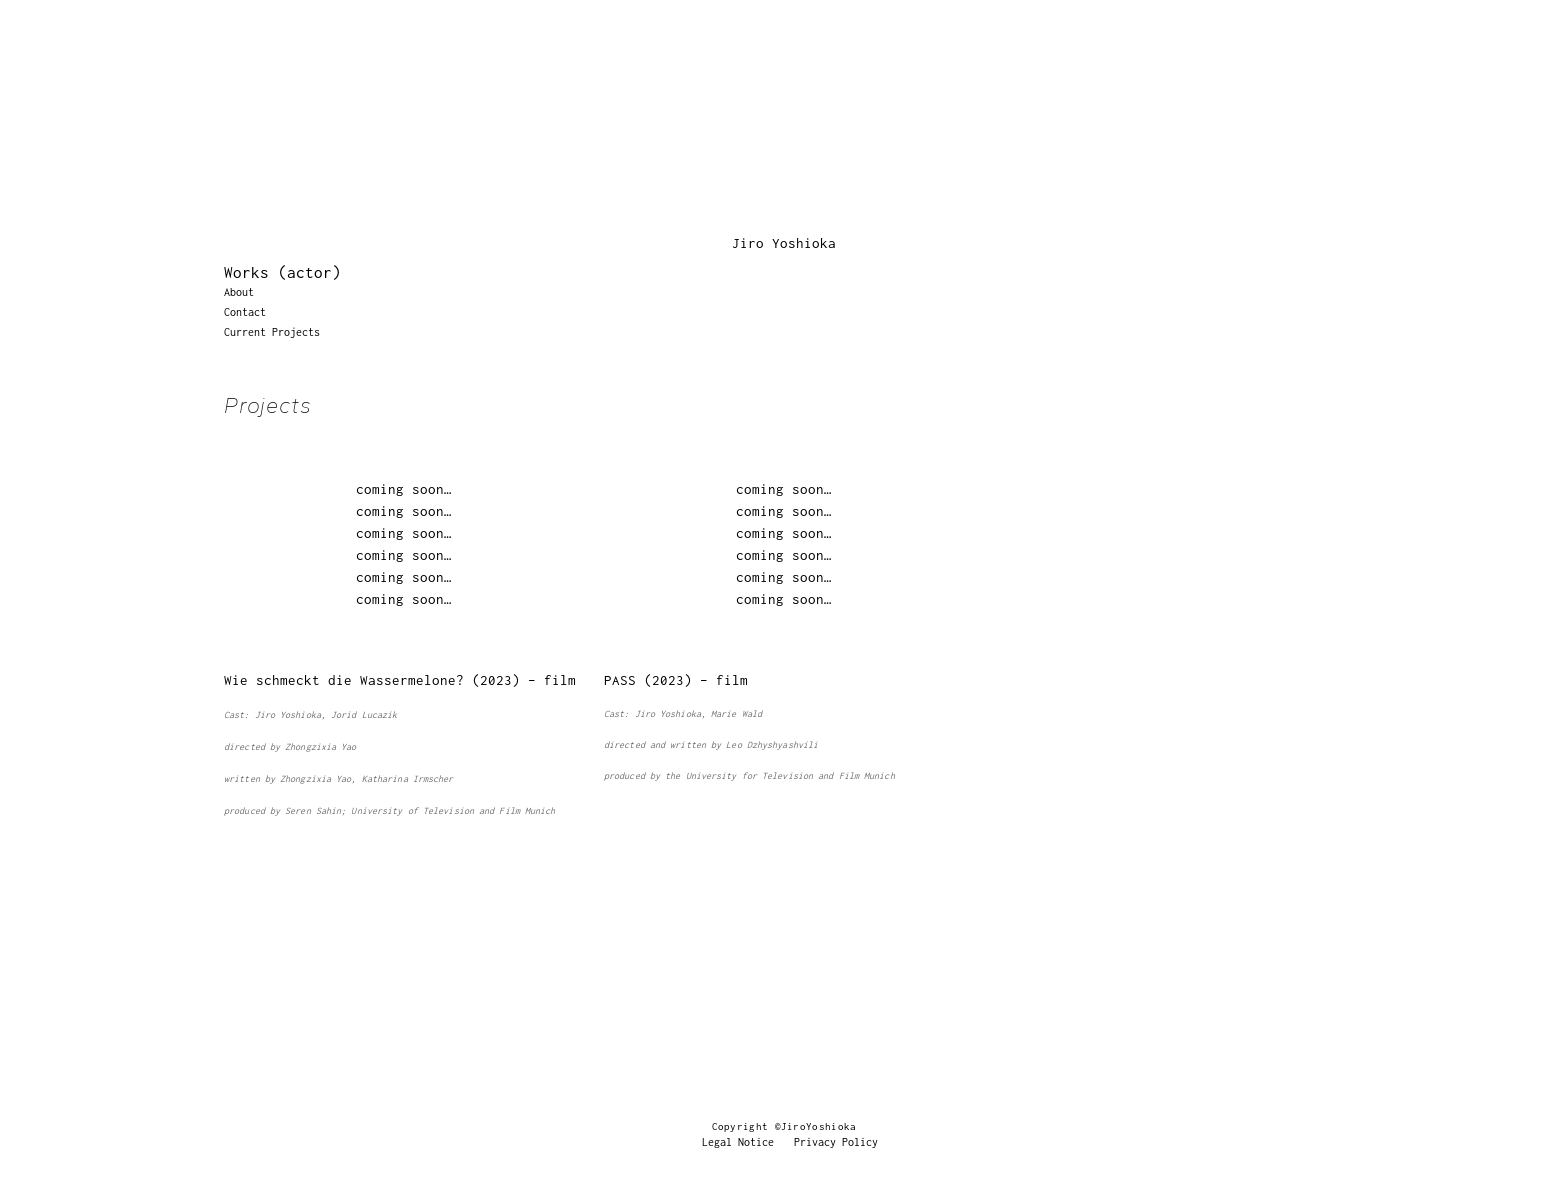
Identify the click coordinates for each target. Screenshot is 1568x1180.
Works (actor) (282, 272)
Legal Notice (738, 1142)
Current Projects (272, 332)
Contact (245, 312)
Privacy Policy (836, 1142)
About (239, 292)
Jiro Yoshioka (784, 243)
